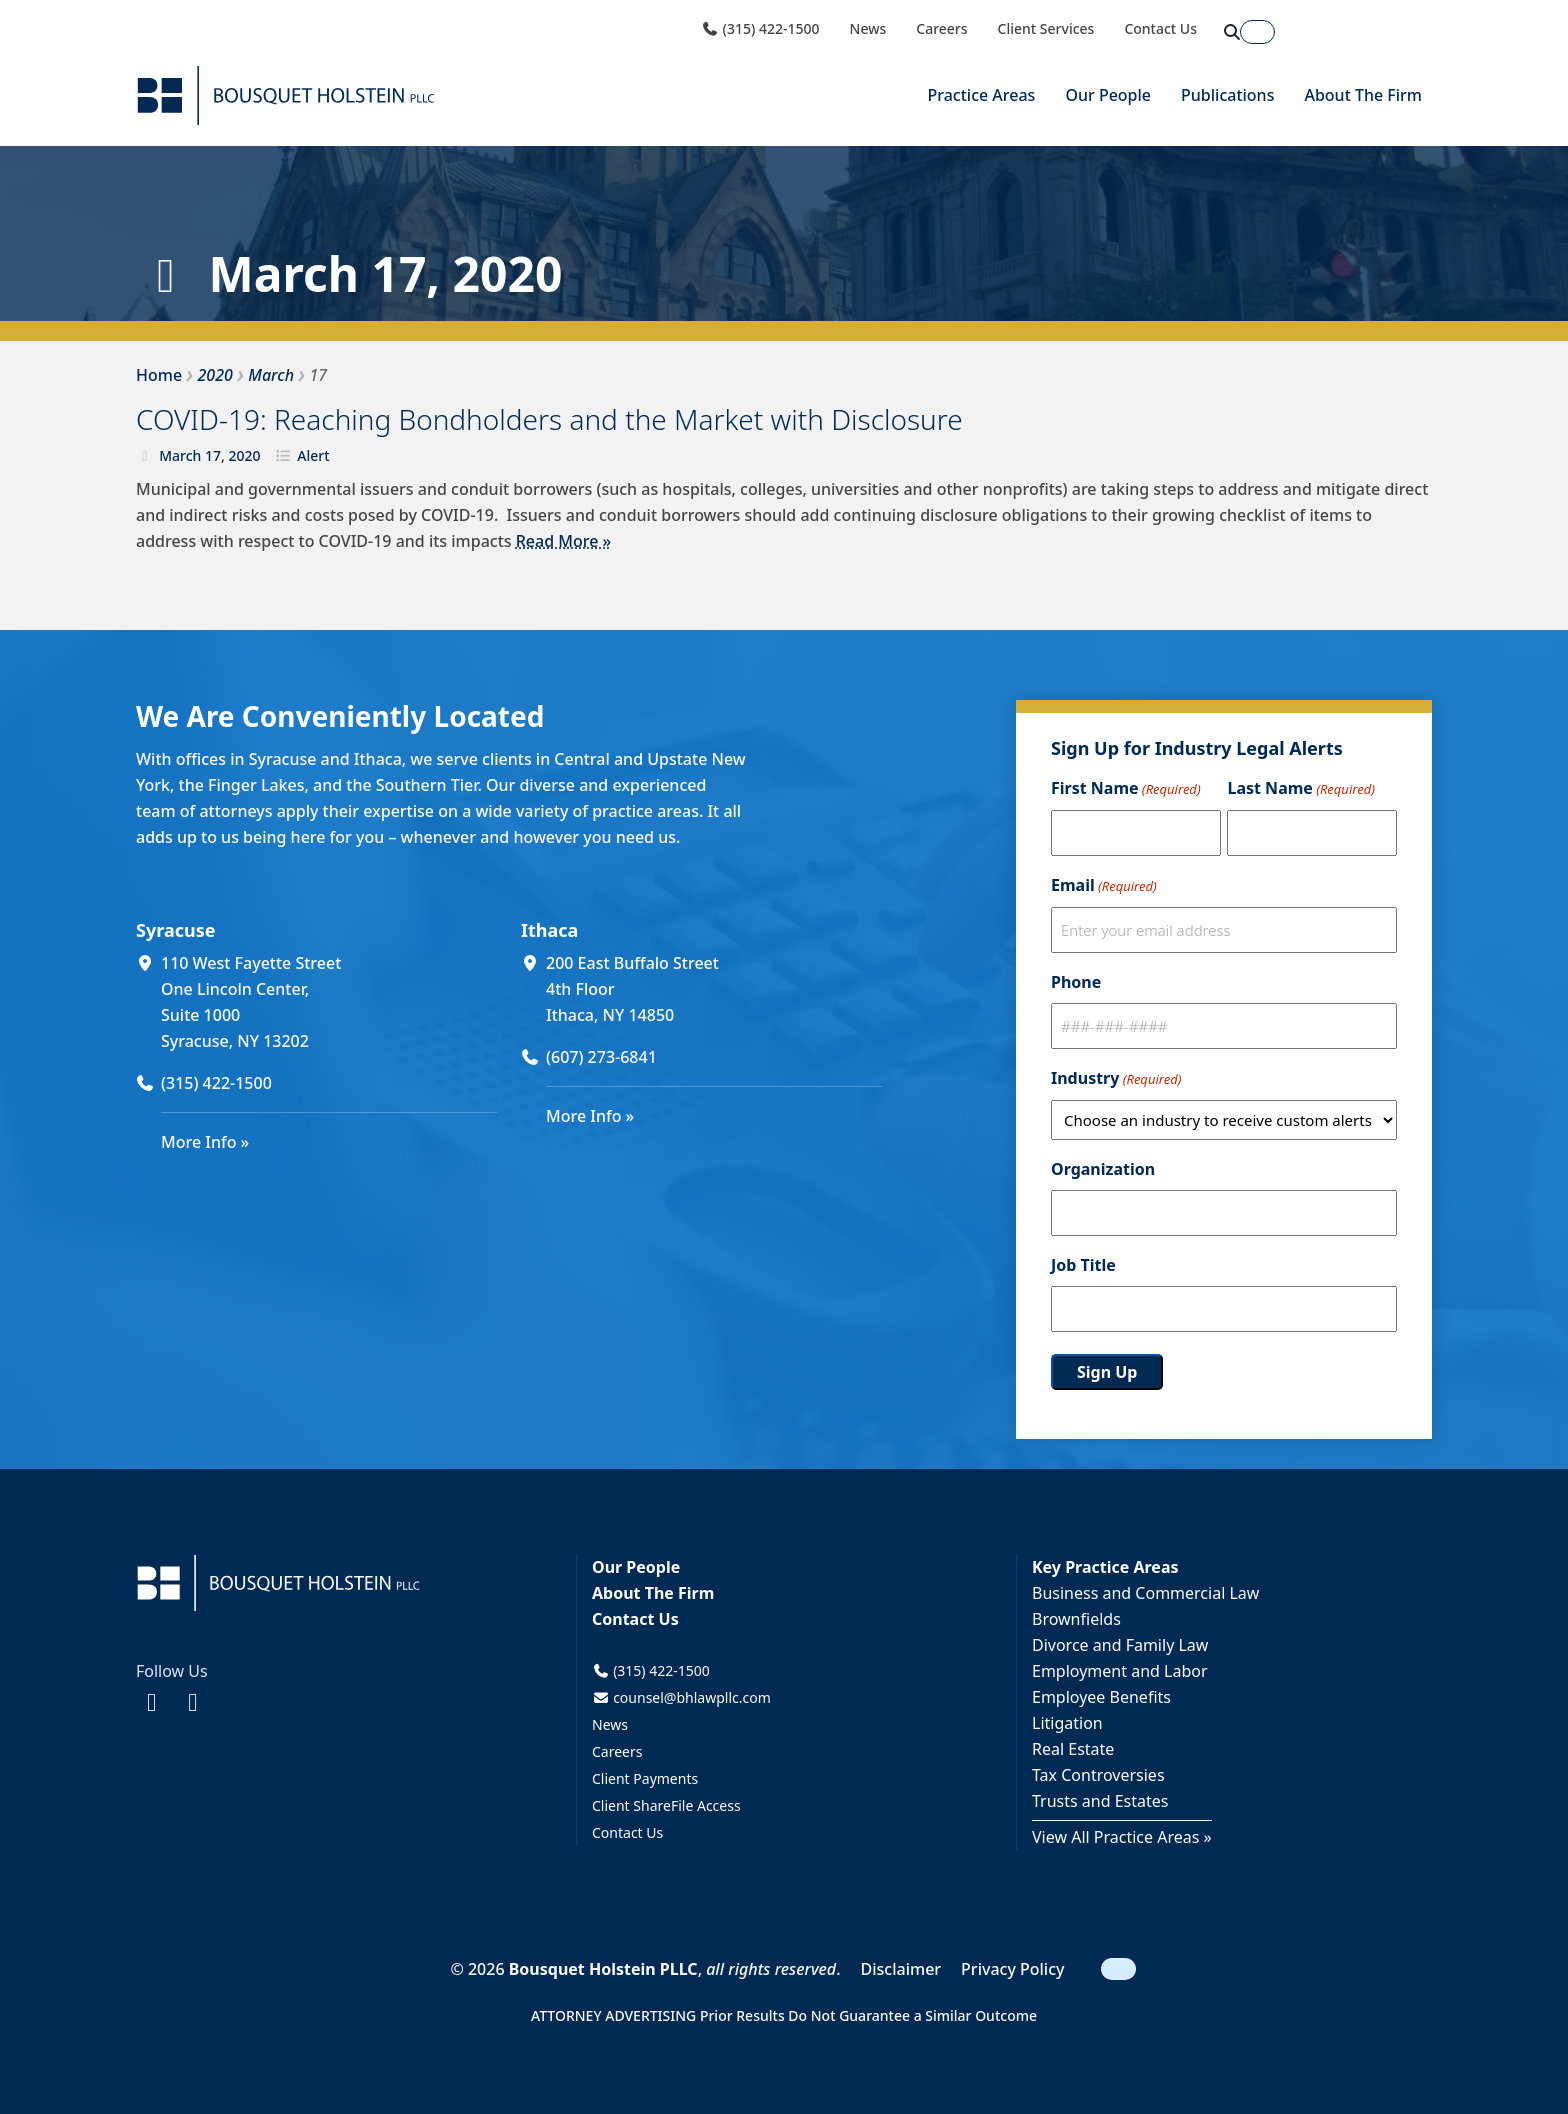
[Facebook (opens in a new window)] (151, 1701)
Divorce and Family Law (1120, 1645)
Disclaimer (901, 1969)
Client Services (1046, 29)
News (868, 29)
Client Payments (645, 1778)
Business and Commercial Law (1145, 1593)
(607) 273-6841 (601, 1057)
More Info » (205, 1142)
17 (213, 455)
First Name (1126, 789)
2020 (244, 455)
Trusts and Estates (1100, 1801)
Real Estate (1073, 1749)
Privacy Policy (1012, 1969)
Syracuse (175, 930)
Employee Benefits (1101, 1697)
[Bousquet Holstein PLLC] (286, 95)
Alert (313, 455)
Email (1104, 886)
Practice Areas (981, 95)
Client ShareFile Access (666, 1805)
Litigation (1067, 1723)
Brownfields (1076, 1619)
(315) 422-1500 (760, 29)
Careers (941, 29)
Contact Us (1160, 29)
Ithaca (549, 930)
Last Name (1300, 789)
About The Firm (1363, 95)
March (180, 455)
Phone (1076, 982)
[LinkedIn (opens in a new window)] (192, 1701)
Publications (1227, 95)
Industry (1116, 1079)
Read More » (563, 541)
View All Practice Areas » (1122, 1837)
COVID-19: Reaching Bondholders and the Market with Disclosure (549, 419)
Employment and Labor (1120, 1671)
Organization (1103, 1169)
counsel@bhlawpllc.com (681, 1697)
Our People (1108, 95)
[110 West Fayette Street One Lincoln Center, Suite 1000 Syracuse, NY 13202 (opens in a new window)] (329, 1002)
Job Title (1083, 1265)
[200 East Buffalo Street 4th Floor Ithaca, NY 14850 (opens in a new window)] (714, 989)
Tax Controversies (1098, 1775)
